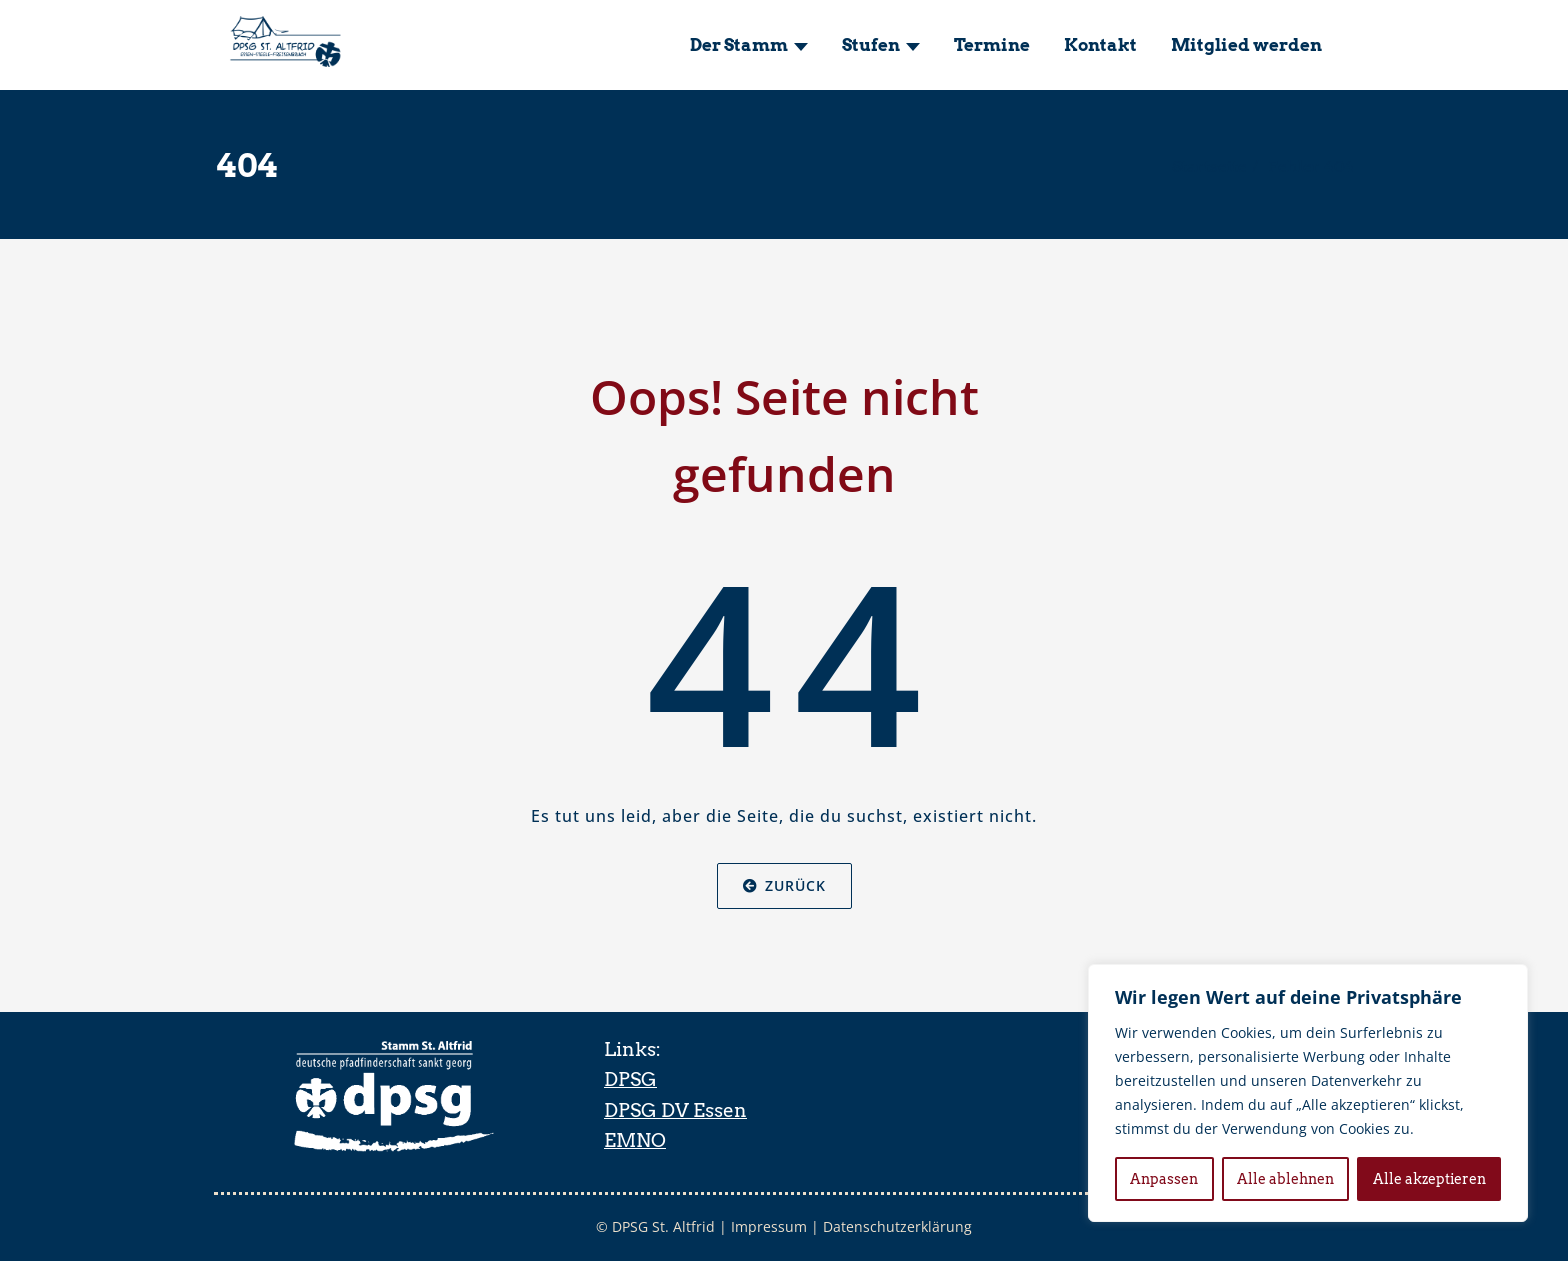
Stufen (881, 45)
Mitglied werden (1246, 45)
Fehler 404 (1311, 166)
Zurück (784, 885)
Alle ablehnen (1285, 1179)
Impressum (770, 1227)
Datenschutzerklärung (900, 1227)
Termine (992, 45)
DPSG (630, 1079)
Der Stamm (749, 45)
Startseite (1209, 166)
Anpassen (1164, 1179)
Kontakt (1100, 45)
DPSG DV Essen (675, 1110)
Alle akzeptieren (1429, 1179)
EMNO (635, 1140)
